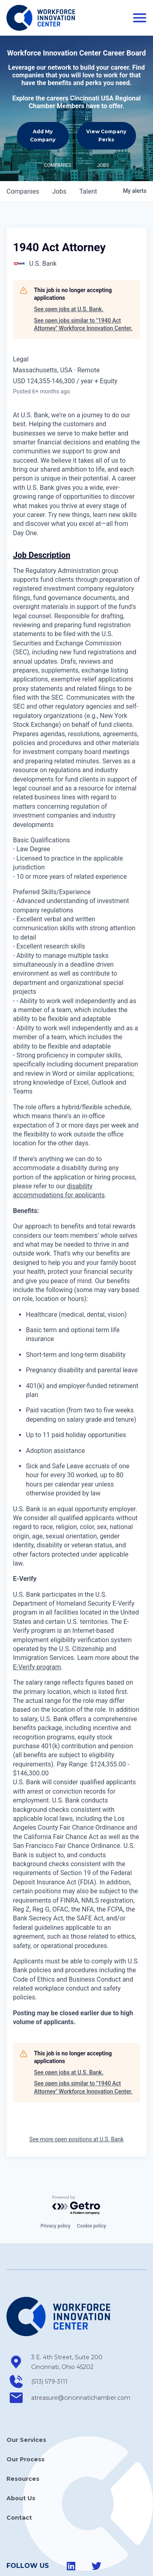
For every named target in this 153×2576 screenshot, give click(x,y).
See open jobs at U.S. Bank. (69, 309)
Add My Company (42, 135)
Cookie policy (91, 2226)
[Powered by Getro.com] (76, 2205)
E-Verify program (37, 1667)
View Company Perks (106, 135)
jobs (59, 191)
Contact (19, 2517)
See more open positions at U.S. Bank (77, 2139)
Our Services (26, 2440)
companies (22, 191)
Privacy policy (55, 2226)
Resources (22, 2478)
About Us (20, 2498)
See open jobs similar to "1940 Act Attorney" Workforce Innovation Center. (83, 324)
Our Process (25, 2459)
